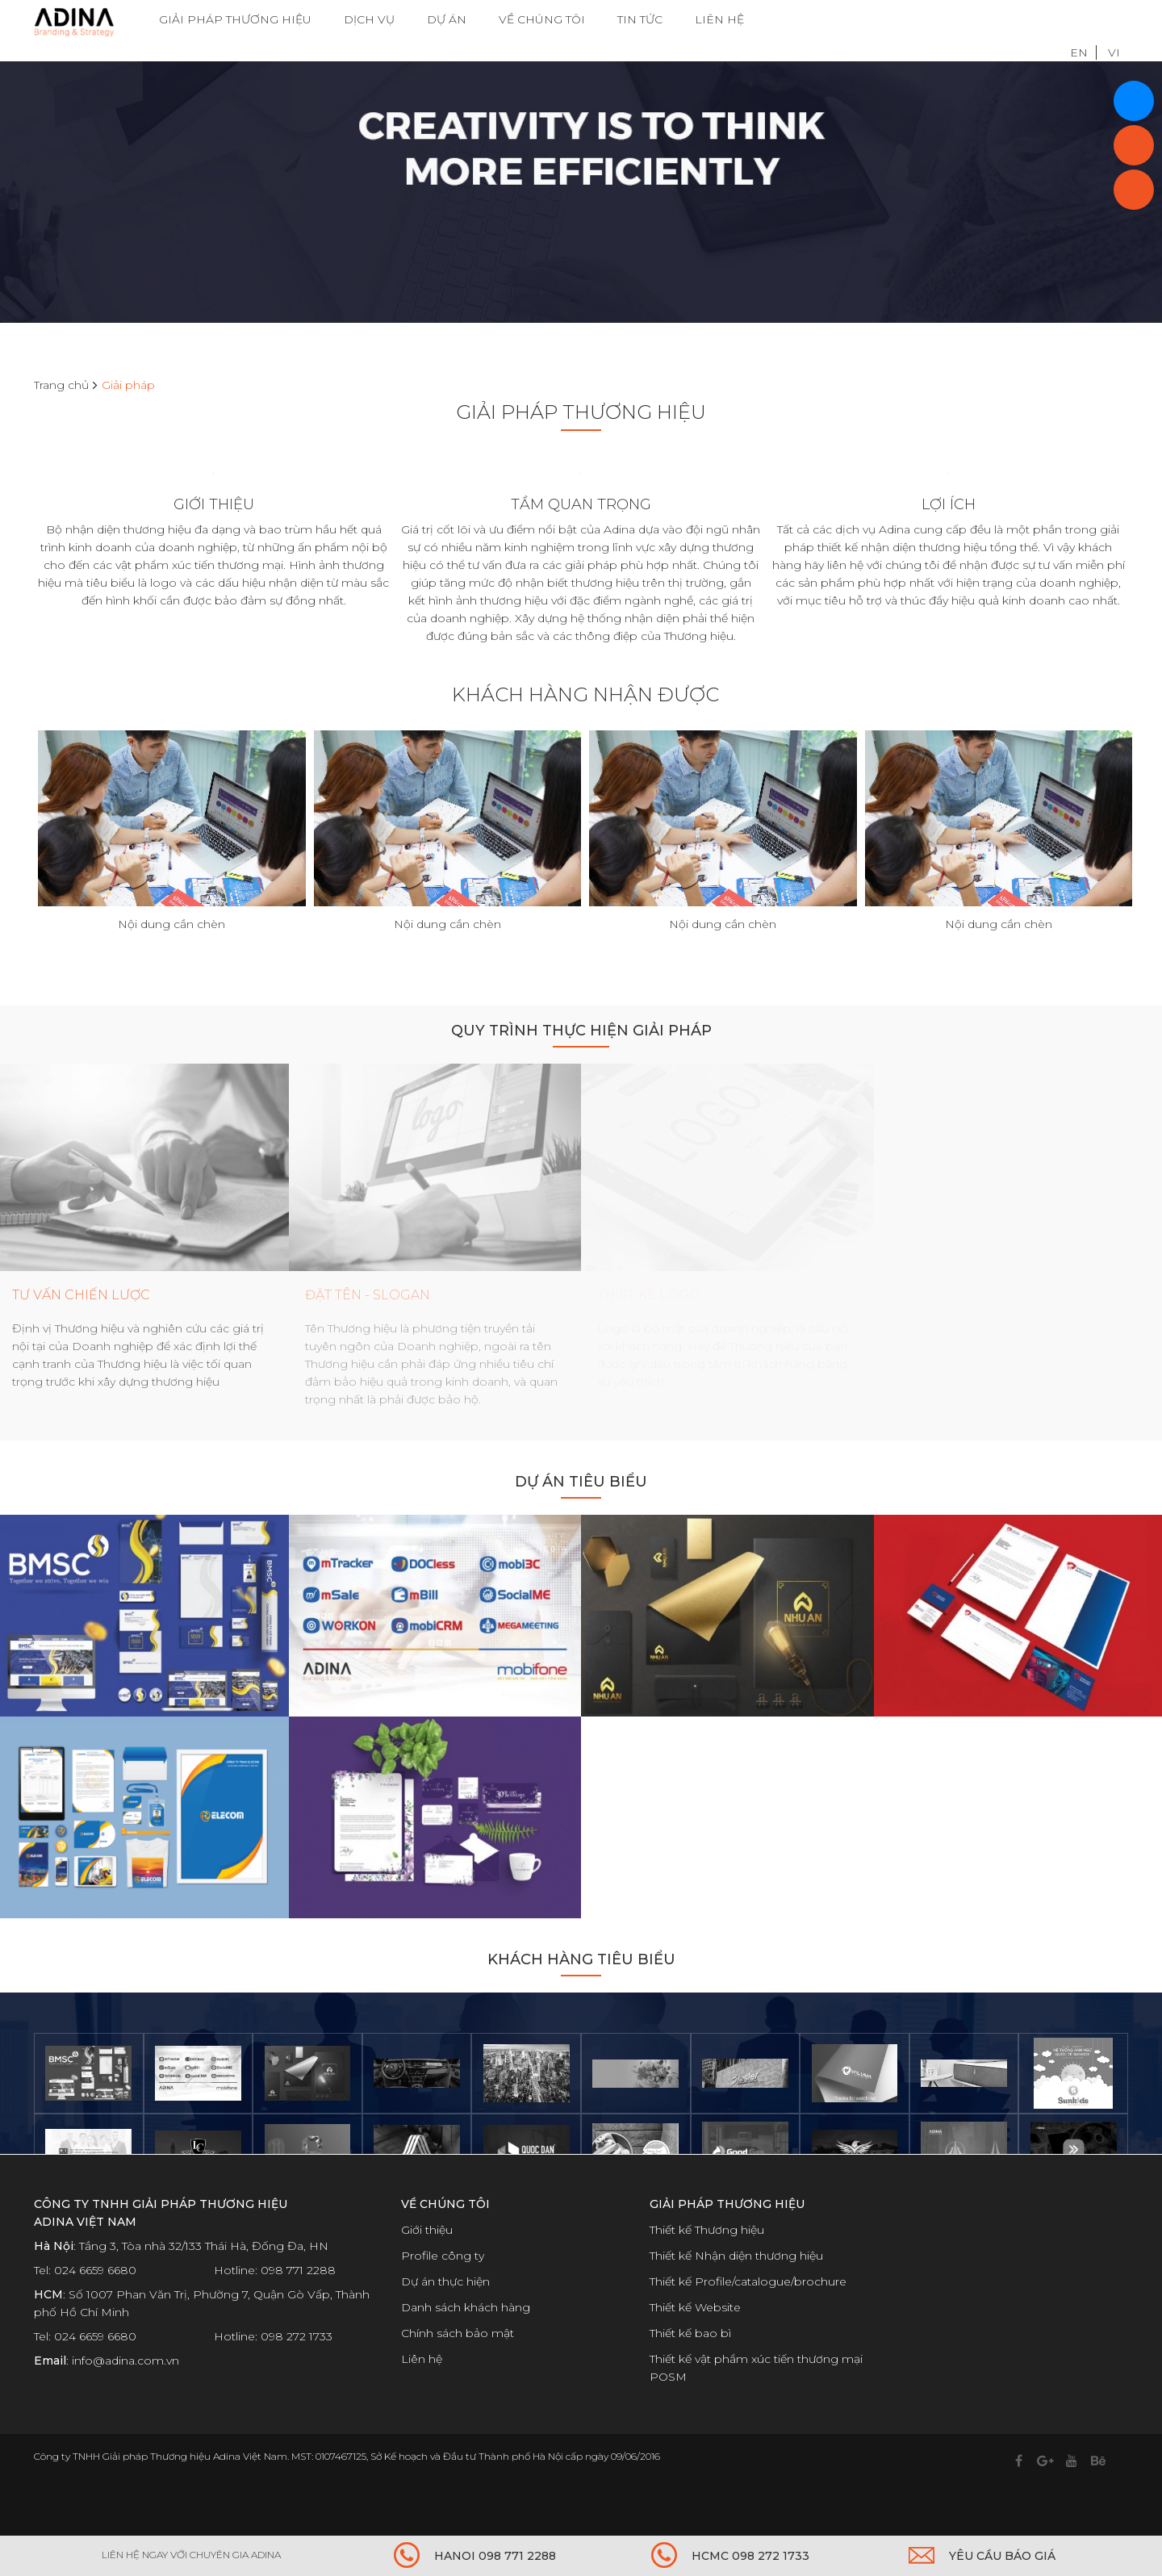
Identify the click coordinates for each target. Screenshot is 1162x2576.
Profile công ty (442, 2294)
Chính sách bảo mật (457, 2372)
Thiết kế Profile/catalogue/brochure (748, 2320)
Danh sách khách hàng (465, 2346)
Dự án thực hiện (445, 2320)
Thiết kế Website (695, 2346)
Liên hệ (421, 2397)
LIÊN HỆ (719, 20)
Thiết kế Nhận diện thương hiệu (736, 2294)
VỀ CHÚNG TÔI (542, 20)
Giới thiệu (427, 2268)
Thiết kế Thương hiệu (707, 2268)
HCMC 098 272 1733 (750, 2556)
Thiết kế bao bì (690, 2372)
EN (1079, 20)
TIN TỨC (640, 20)
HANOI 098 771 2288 (495, 2556)
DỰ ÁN (446, 20)
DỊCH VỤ (369, 20)
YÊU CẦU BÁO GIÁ (1002, 2556)
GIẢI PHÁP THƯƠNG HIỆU (235, 20)
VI (1114, 20)
